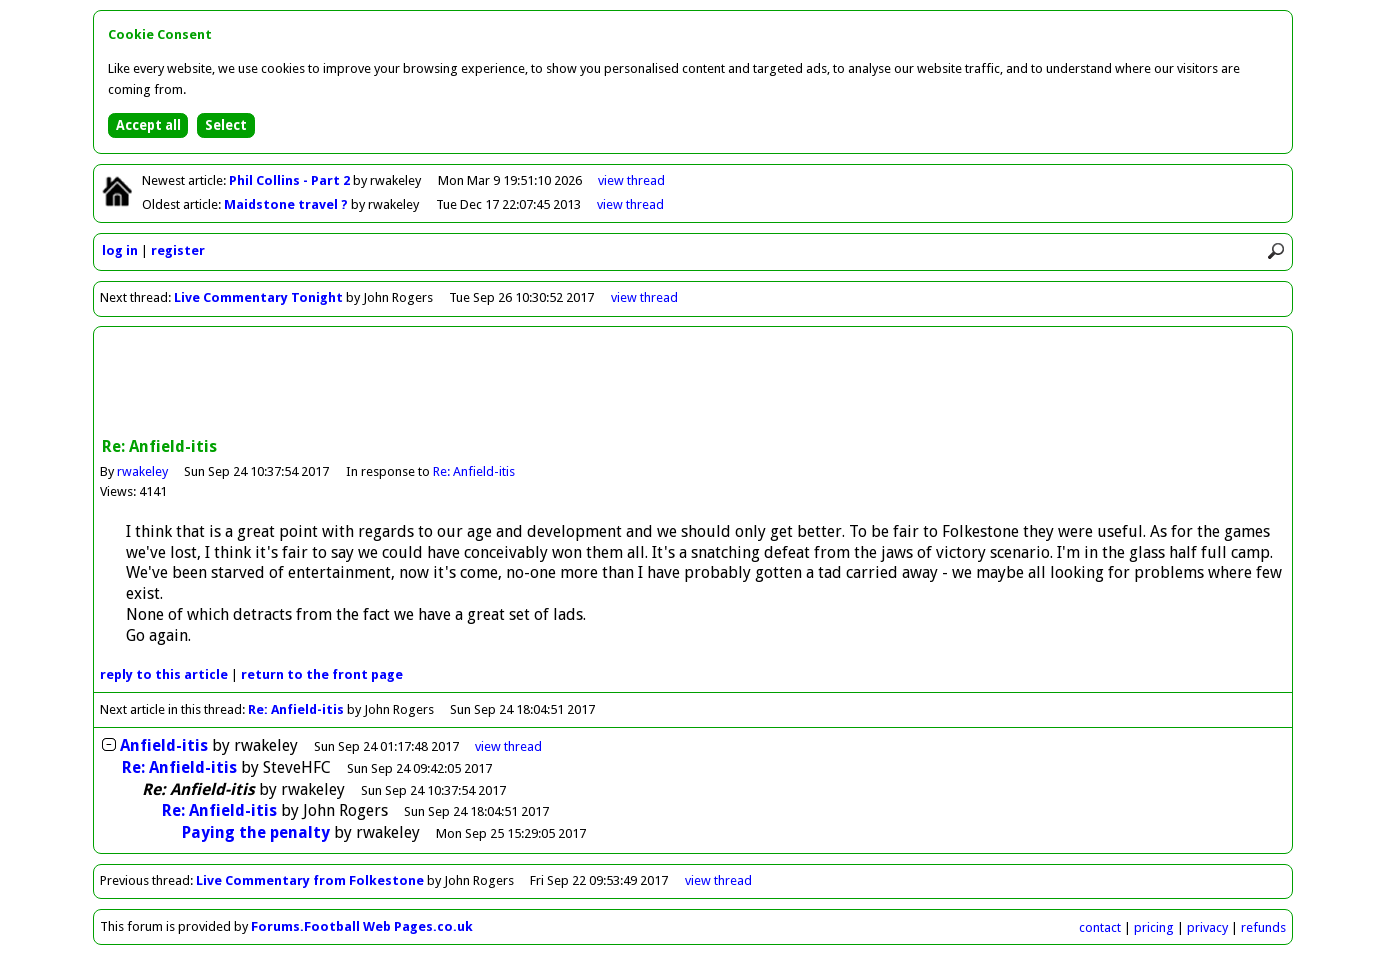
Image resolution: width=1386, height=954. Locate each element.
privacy (1207, 927)
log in (120, 250)
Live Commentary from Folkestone (310, 880)
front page (322, 674)
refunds (1263, 927)
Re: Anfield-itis (474, 471)
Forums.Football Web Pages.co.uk (362, 926)
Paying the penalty (256, 832)
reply (164, 674)
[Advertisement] (693, 384)
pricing (1154, 927)
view (631, 180)
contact (1100, 927)
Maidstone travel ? (287, 204)
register (178, 250)
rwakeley (142, 471)
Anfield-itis (164, 745)
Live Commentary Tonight (258, 297)
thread (508, 746)
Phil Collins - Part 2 (291, 180)
